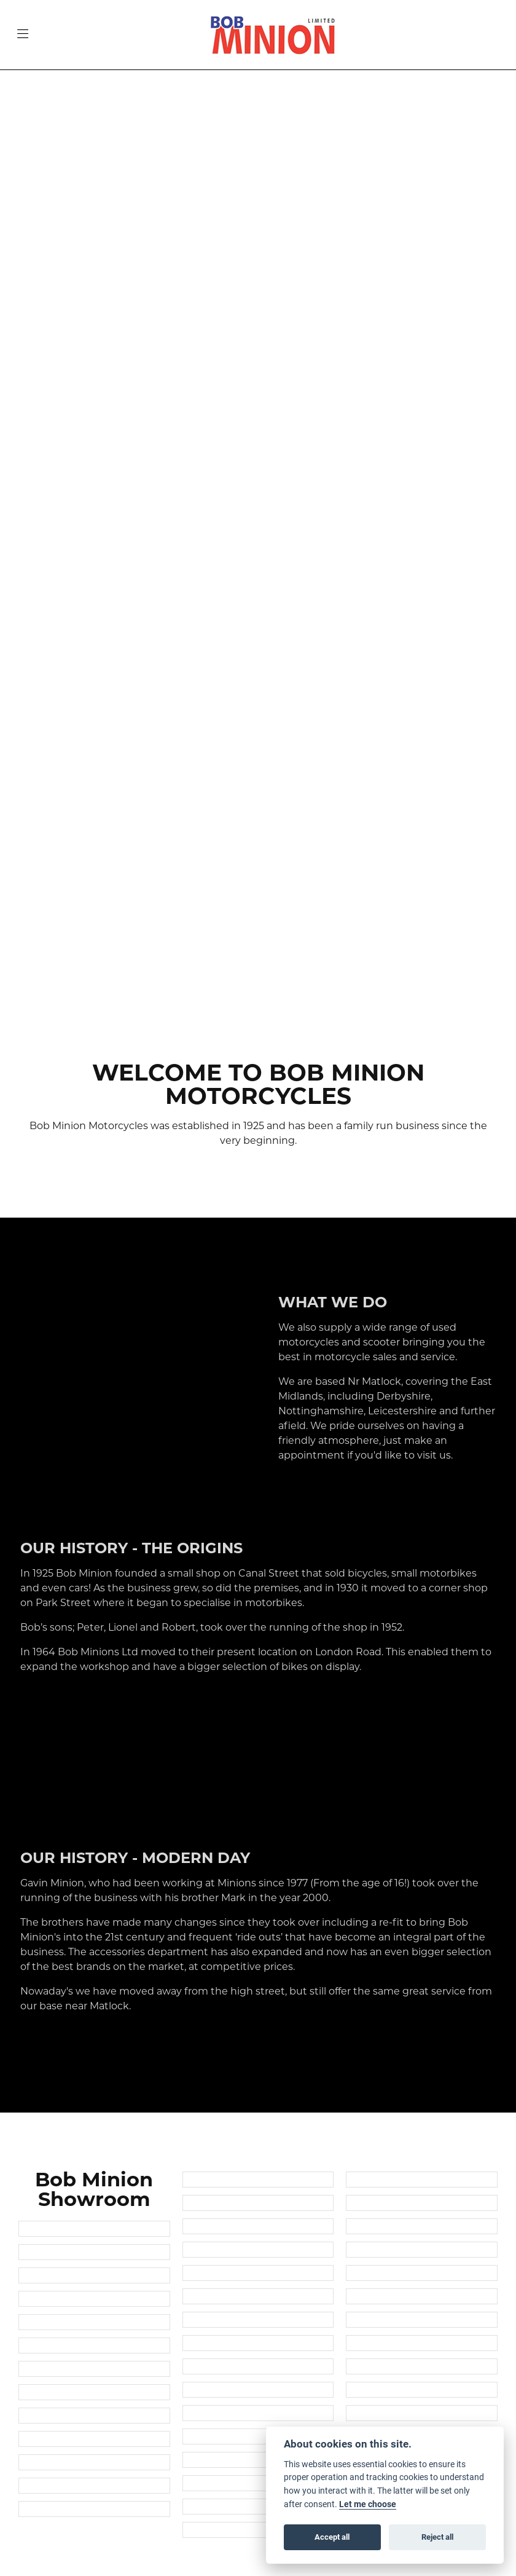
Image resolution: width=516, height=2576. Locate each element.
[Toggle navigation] (23, 35)
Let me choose (367, 2504)
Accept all (332, 2536)
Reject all (437, 2536)
